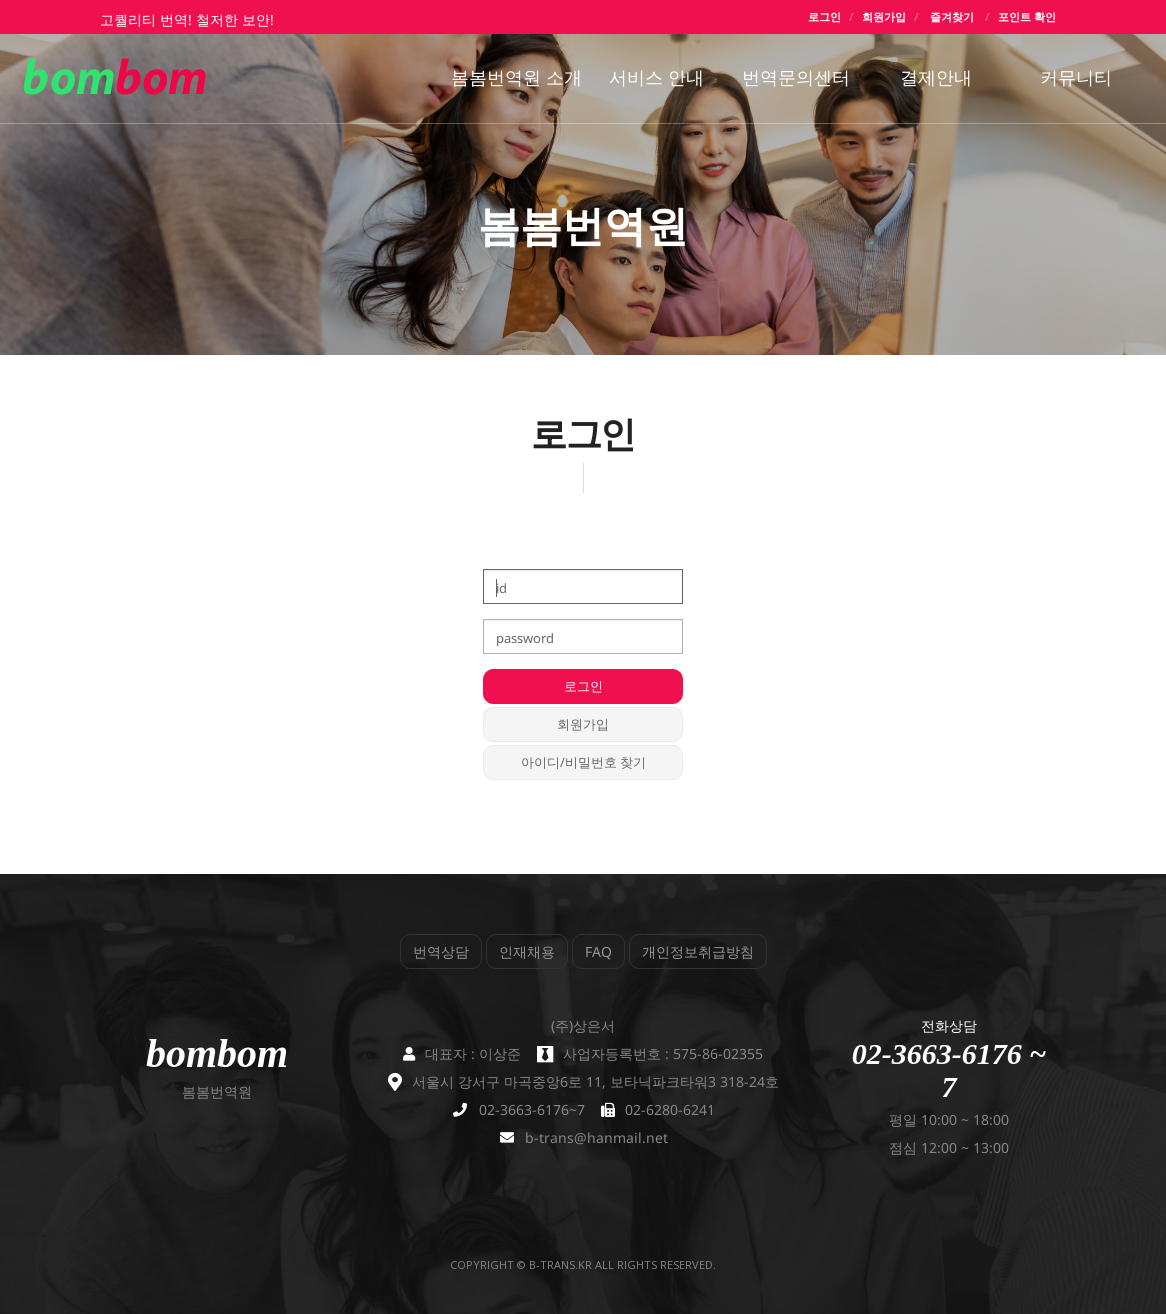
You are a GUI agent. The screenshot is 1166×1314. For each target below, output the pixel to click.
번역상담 (441, 951)
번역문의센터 (796, 77)
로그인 (824, 16)
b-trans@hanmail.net (596, 1137)
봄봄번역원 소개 (516, 77)
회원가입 (884, 16)
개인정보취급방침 (698, 951)
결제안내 (936, 77)
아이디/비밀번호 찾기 (583, 762)
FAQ (598, 951)
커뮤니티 (1076, 77)
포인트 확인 (1027, 16)
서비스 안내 (656, 77)
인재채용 (527, 951)
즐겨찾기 (952, 16)
